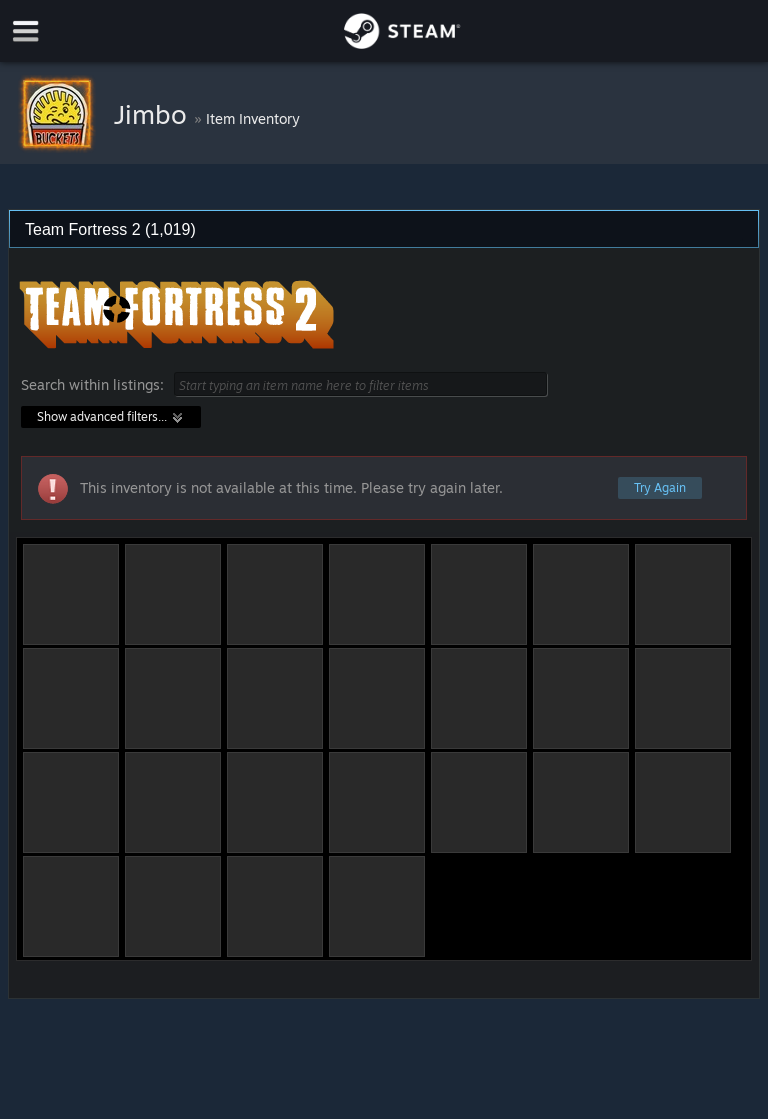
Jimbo (154, 114)
